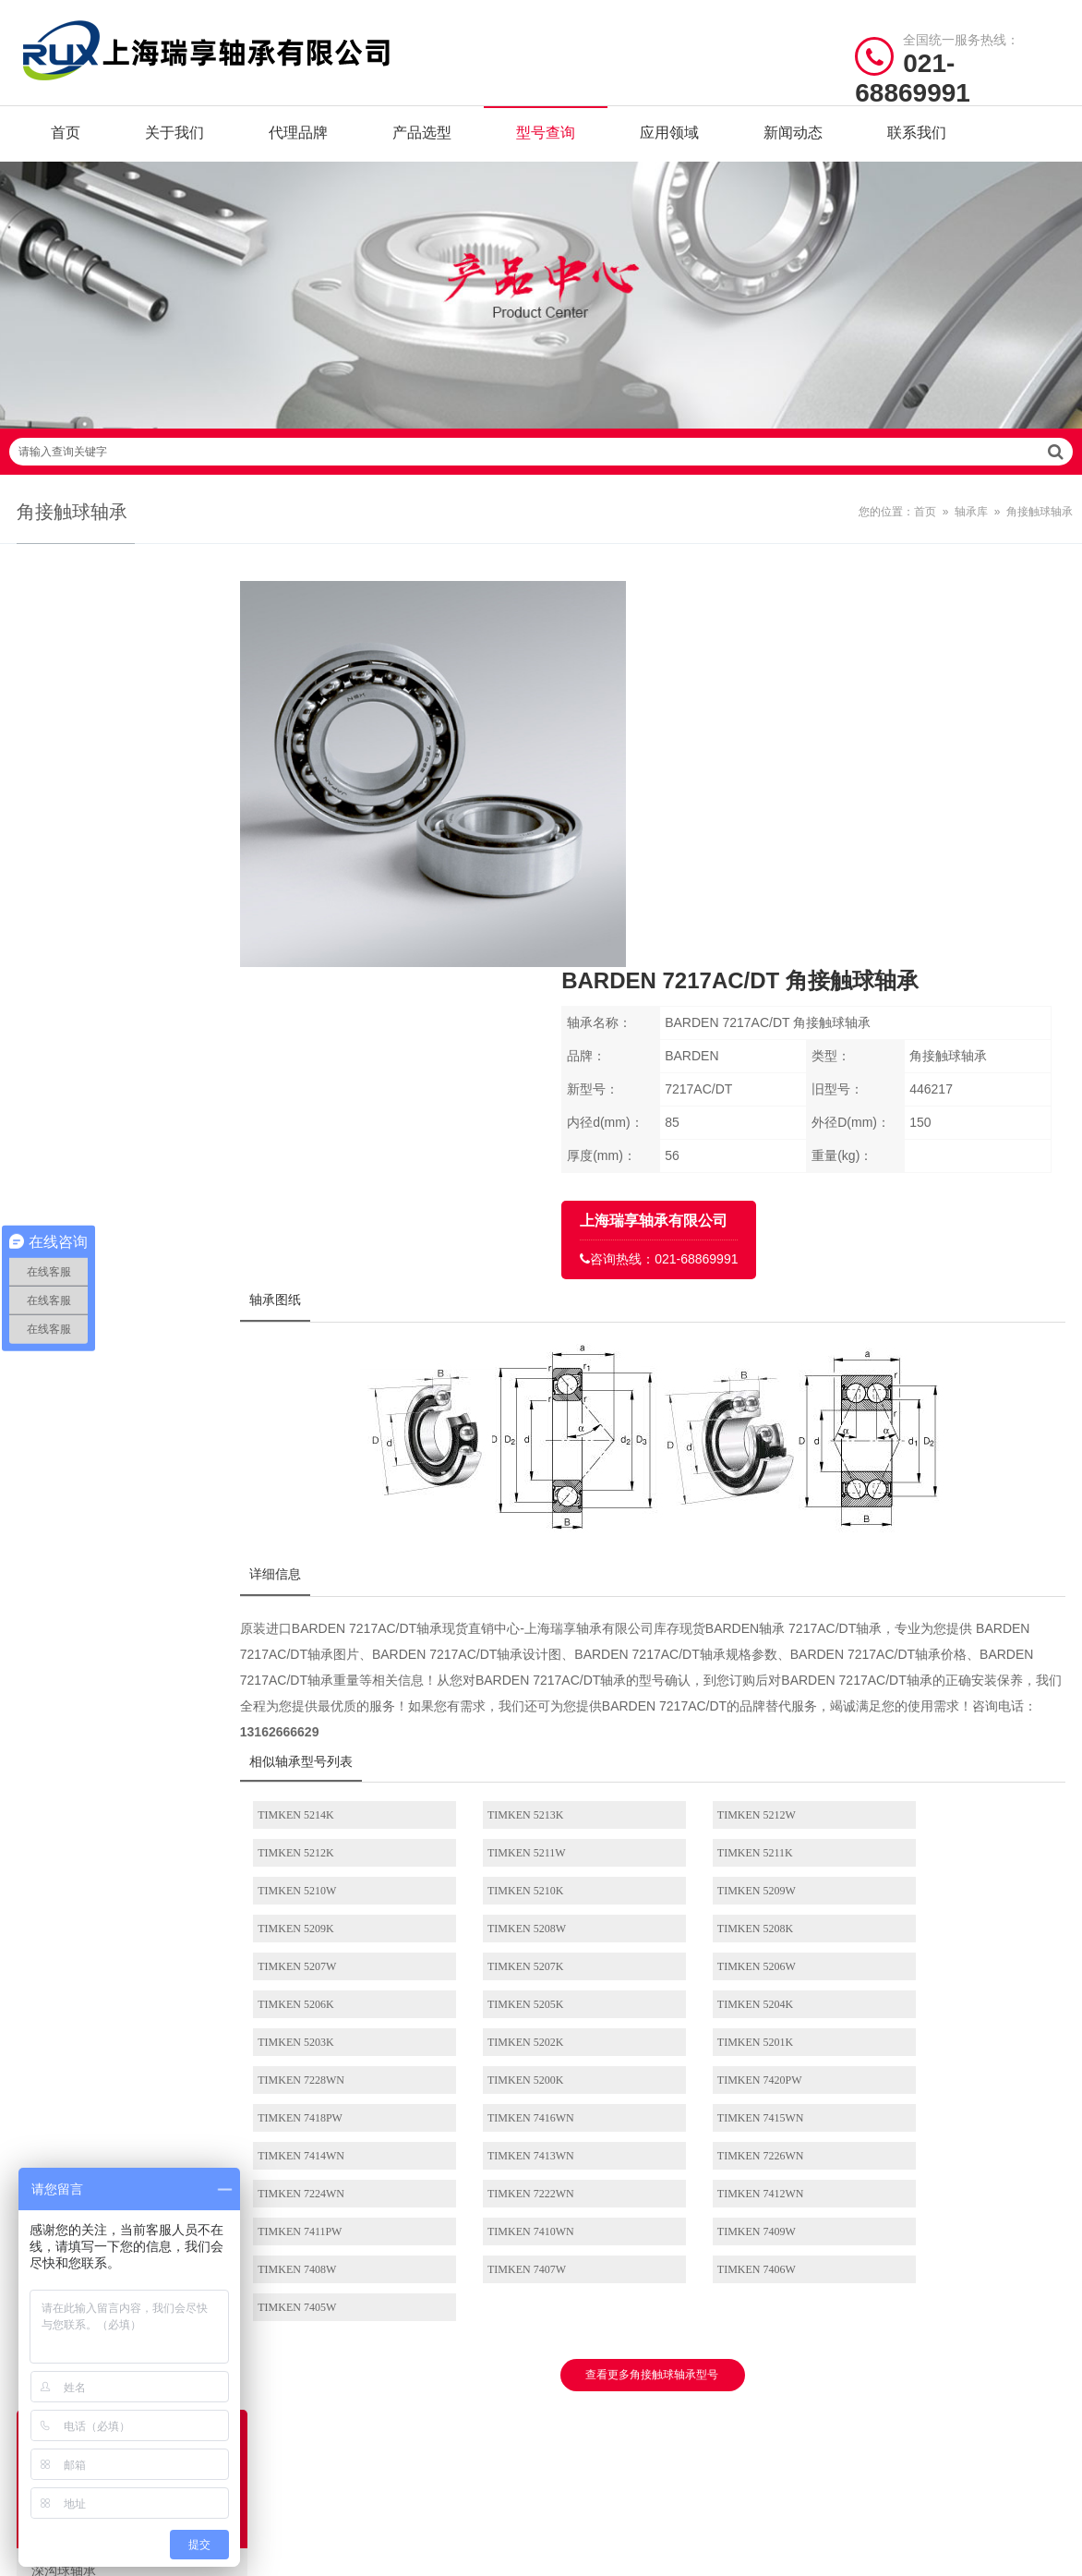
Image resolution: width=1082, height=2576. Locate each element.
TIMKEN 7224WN (728, 1729)
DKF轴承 (430, 2309)
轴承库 (971, 527)
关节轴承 (140, 1380)
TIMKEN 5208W (724, 1540)
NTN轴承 (430, 2166)
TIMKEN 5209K (524, 1540)
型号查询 (545, 138)
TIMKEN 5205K (326, 1616)
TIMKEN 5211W (327, 1502)
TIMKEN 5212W (724, 1464)
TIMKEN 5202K (921, 1616)
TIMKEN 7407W (526, 1805)
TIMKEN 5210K (921, 1502)
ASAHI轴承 (436, 2252)
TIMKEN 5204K (524, 1616)
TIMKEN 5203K (723, 1616)
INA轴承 (428, 2138)
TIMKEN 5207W (327, 1578)
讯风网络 (1038, 2404)
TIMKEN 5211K (524, 1502)
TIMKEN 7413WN (331, 1729)
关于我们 (174, 138)
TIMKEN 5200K (723, 1654)
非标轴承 (140, 1521)
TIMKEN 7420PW (926, 1654)
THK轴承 (430, 2224)
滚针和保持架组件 (140, 1568)
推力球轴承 (140, 1003)
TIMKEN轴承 (324, 2166)
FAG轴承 (312, 2138)
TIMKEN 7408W (327, 1805)
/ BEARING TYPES (639, 2060)
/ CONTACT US (901, 2060)
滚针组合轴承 (140, 1615)
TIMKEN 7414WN (927, 1692)
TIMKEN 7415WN (728, 1692)
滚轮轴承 (140, 1474)
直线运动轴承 (140, 1333)
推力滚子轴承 (140, 1238)
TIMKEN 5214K (326, 1464)
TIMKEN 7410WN (728, 1767)
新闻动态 (793, 138)
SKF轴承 (312, 2109)
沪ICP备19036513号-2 (412, 2404)
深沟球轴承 (140, 767)
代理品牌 (298, 138)
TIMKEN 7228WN (530, 1654)
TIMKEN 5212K (921, 1464)
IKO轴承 (311, 2195)
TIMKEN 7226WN (530, 1729)
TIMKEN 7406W (724, 1805)
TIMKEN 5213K (524, 1464)
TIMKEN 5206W (724, 1578)
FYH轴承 (313, 2224)
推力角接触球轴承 (140, 1191)
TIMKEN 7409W (923, 1767)
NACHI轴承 (320, 2252)
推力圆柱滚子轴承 (140, 1144)
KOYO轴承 (435, 2195)
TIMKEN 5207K (524, 1578)
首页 (65, 138)
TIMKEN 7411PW (529, 1767)
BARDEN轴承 (325, 2309)
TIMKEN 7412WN (331, 1767)
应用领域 (669, 138)
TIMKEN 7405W (923, 1805)
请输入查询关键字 (541, 467)
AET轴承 (312, 2281)
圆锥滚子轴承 (140, 956)
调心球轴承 (140, 815)
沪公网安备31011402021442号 (574, 2404)
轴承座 (140, 1710)
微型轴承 (140, 1662)
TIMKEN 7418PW (330, 1692)
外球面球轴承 (140, 1286)
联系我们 (916, 138)
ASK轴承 (430, 2281)
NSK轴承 (430, 2109)
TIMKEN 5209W (327, 1540)
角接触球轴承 (1039, 527)
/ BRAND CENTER (369, 2060)
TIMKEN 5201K (326, 1654)
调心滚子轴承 (140, 1050)
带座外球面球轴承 (140, 1427)
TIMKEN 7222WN (927, 1729)
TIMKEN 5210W (724, 1502)
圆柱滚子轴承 (140, 909)
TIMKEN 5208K (921, 1540)
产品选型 (421, 138)
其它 (140, 1757)
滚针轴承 (140, 1097)
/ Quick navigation (94, 2060)
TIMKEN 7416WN (530, 1692)
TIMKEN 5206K (921, 1578)
